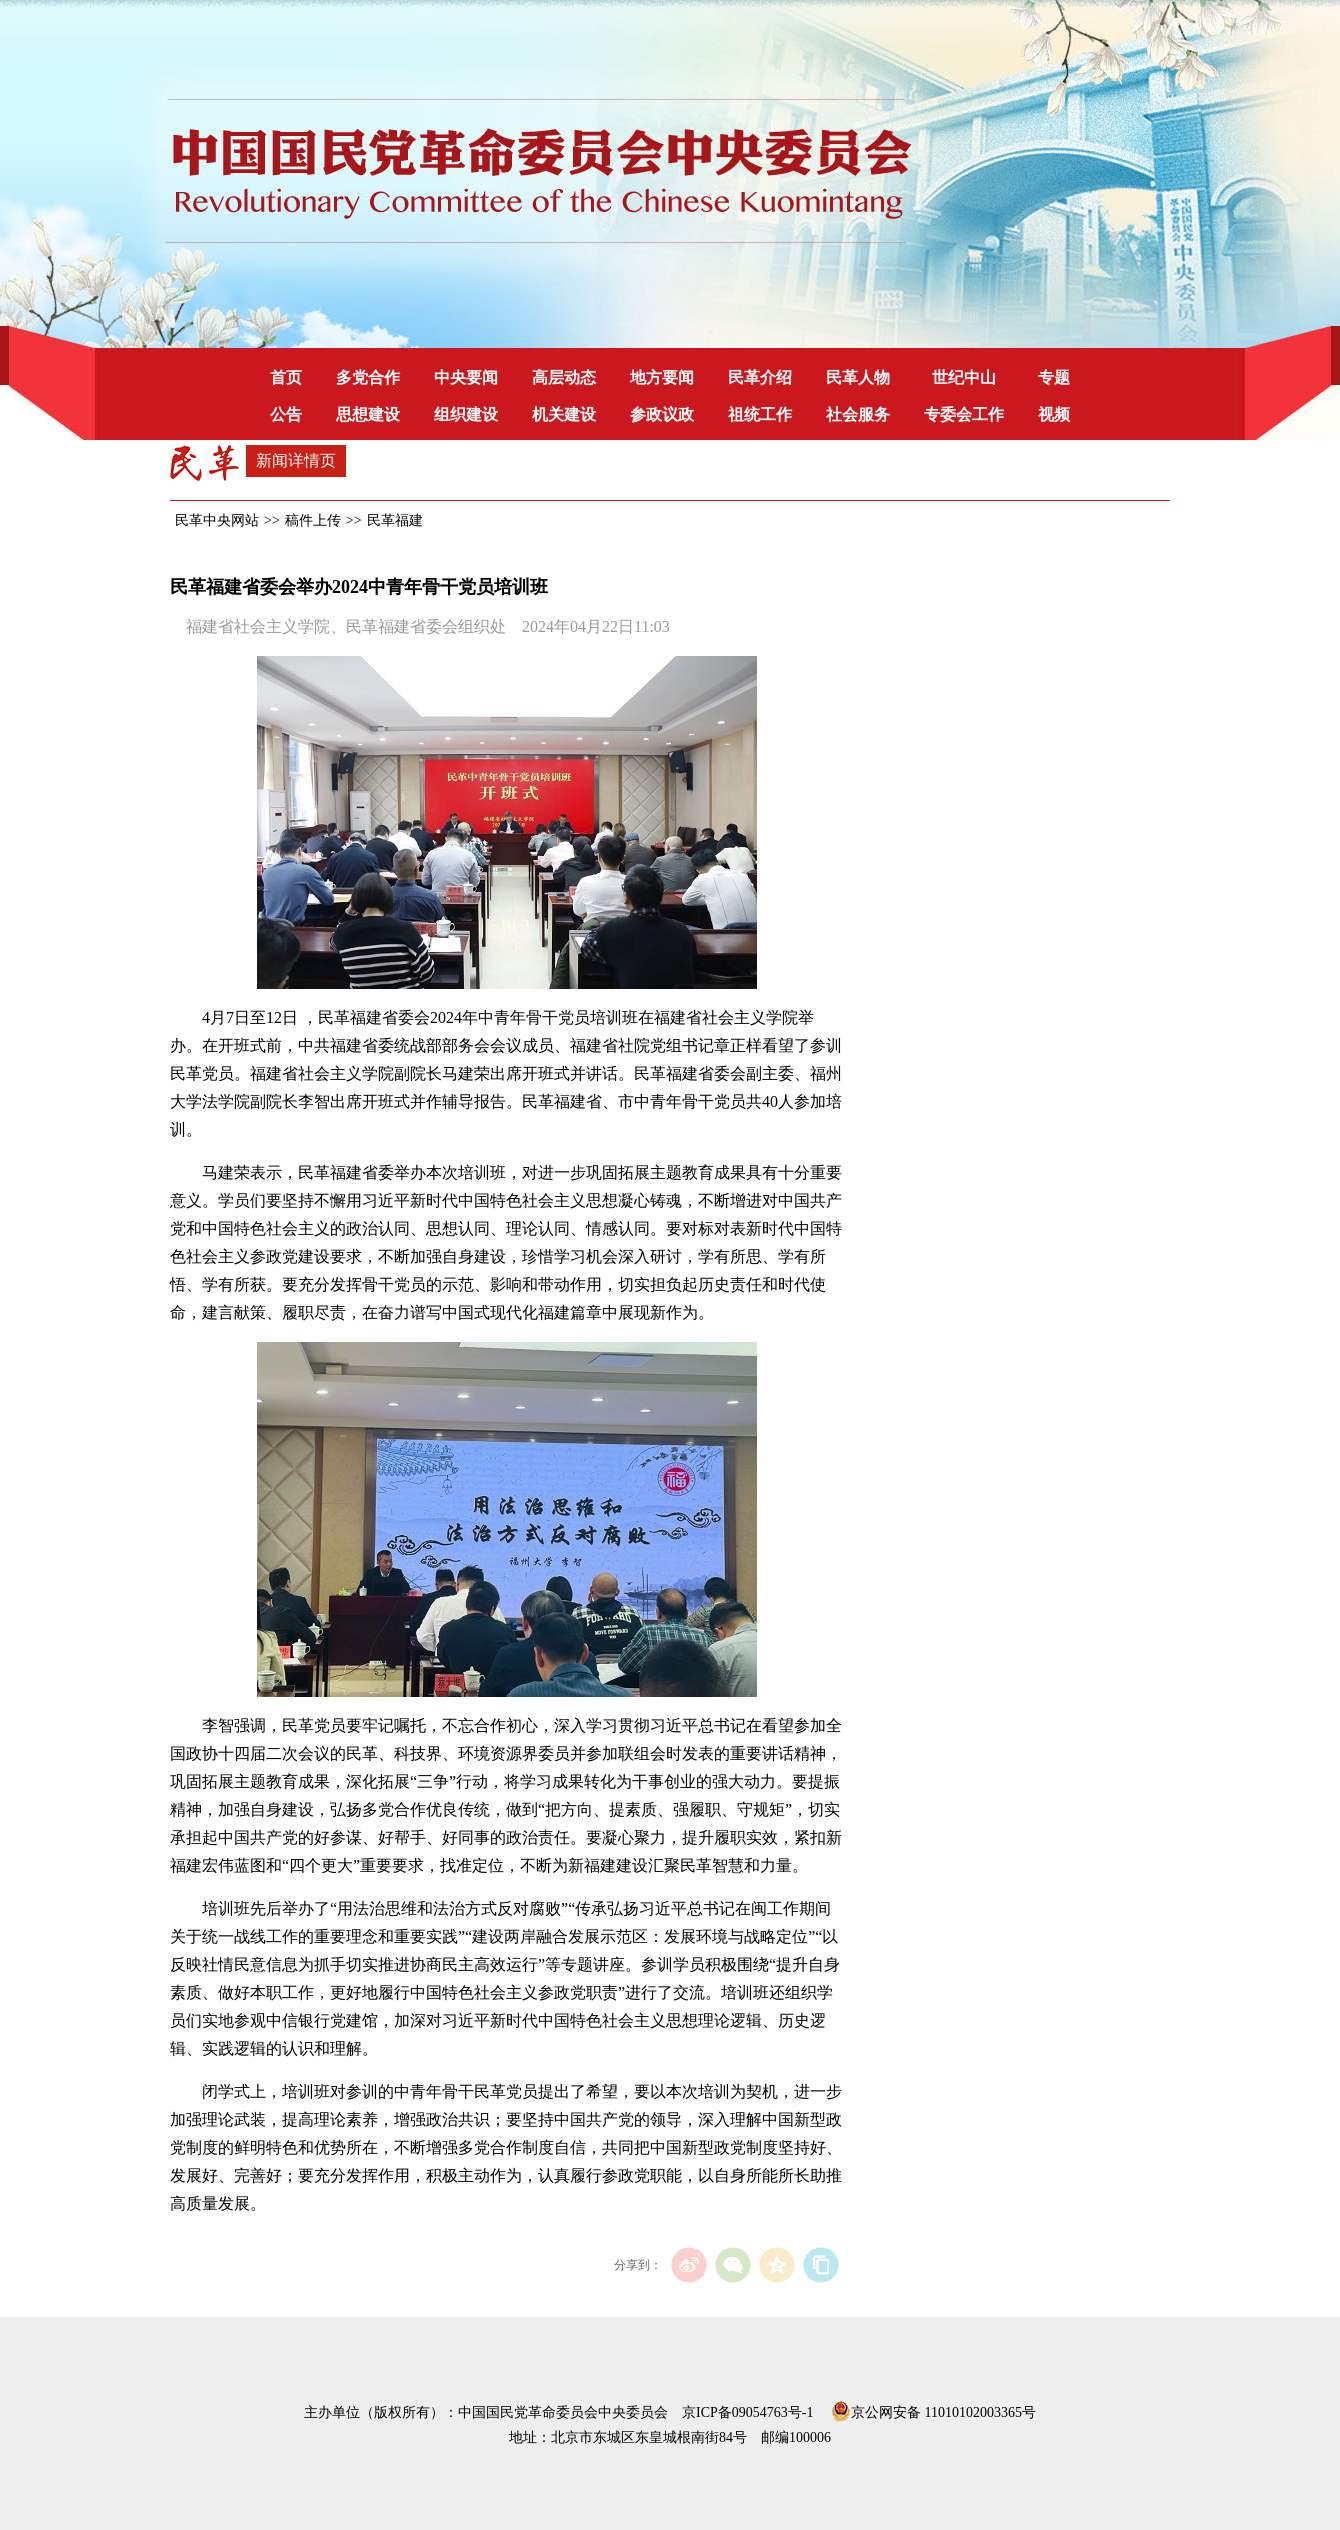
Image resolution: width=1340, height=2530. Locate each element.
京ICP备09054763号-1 (747, 2412)
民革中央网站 (217, 520)
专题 (1054, 377)
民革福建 (395, 520)
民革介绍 (760, 377)
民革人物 (858, 377)
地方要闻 (662, 377)
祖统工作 (760, 414)
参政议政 (662, 414)
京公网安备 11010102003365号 (933, 2409)
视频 (1054, 414)
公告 (286, 414)
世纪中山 (964, 377)
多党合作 (368, 377)
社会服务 (858, 414)
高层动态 (564, 377)
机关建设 (564, 414)
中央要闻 (466, 377)
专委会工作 (964, 414)
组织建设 (466, 414)
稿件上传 (313, 520)
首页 (286, 377)
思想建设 (368, 414)
